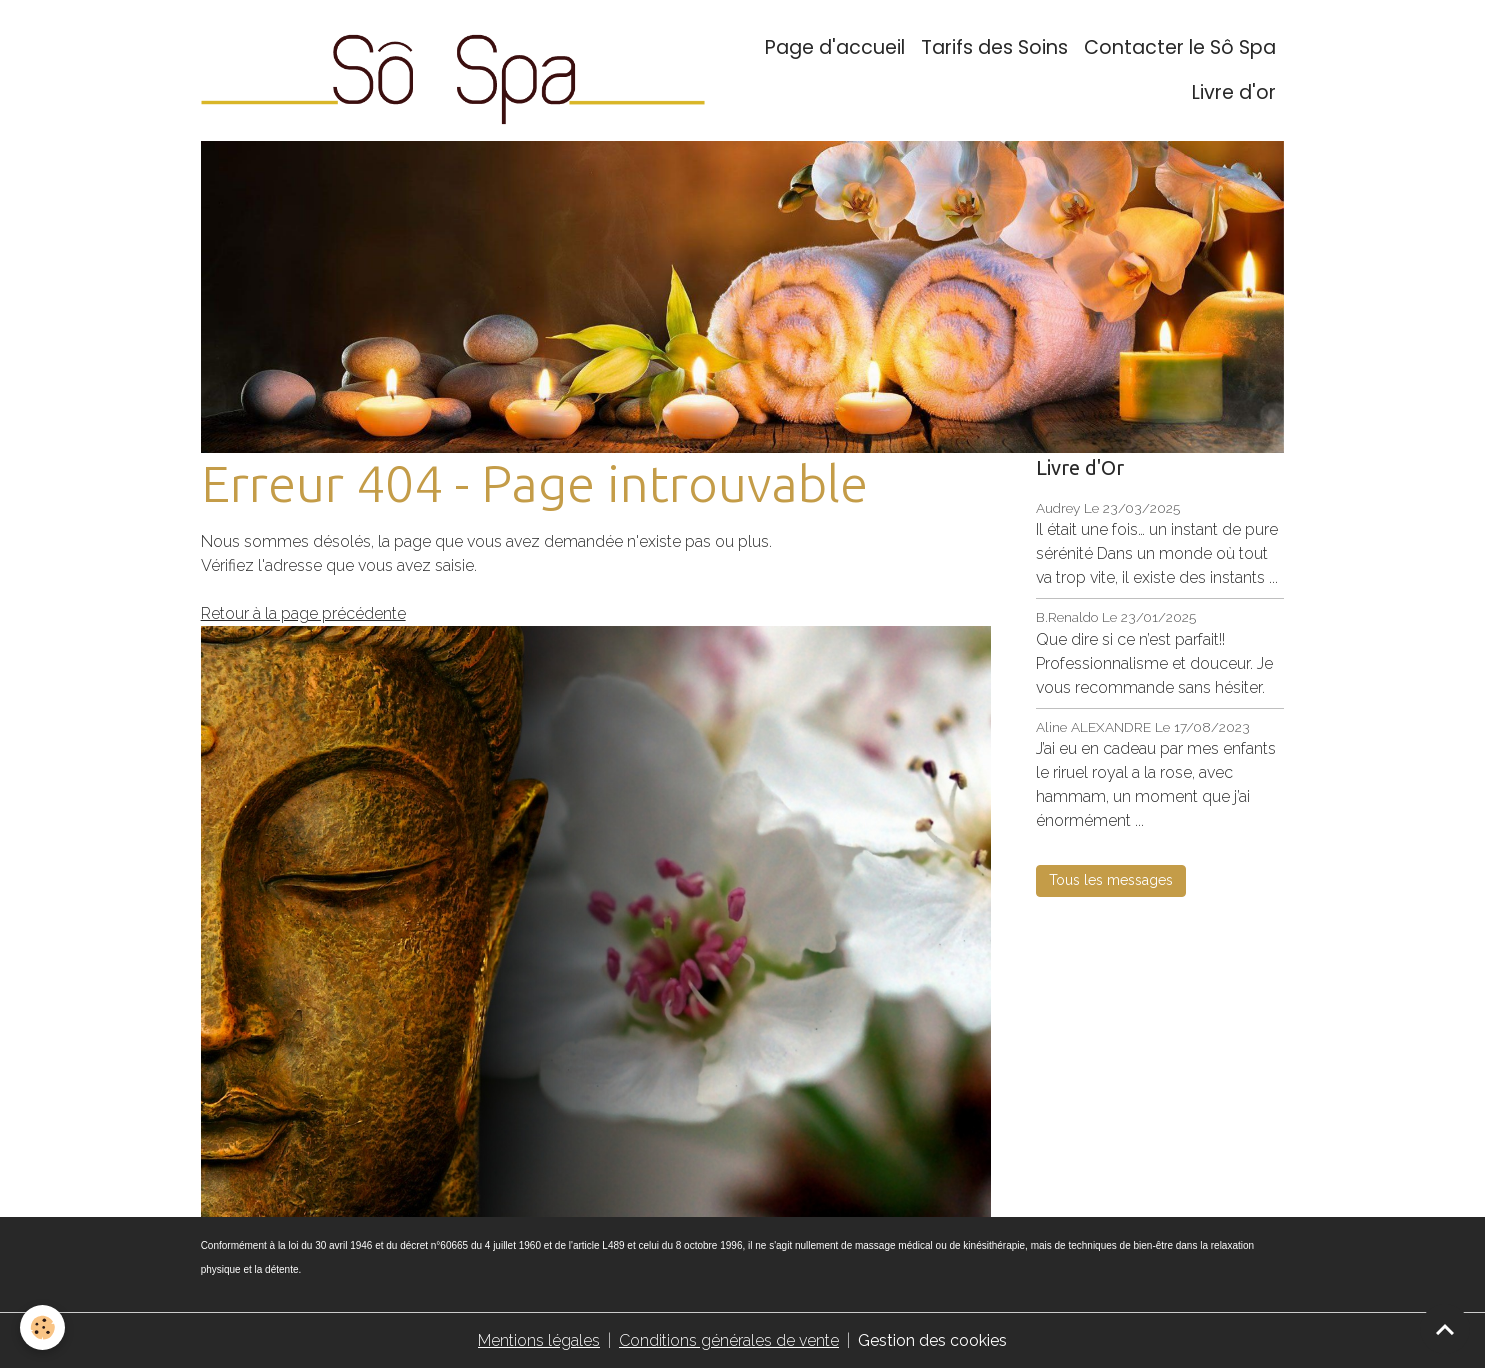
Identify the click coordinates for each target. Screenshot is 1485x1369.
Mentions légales (539, 1340)
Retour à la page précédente (303, 613)
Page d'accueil (835, 47)
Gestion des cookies (932, 1340)
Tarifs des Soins (994, 47)
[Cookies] (42, 1327)
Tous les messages (1111, 880)
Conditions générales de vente (729, 1340)
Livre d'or (1234, 92)
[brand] (453, 70)
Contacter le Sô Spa (1180, 47)
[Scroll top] (1445, 1329)
